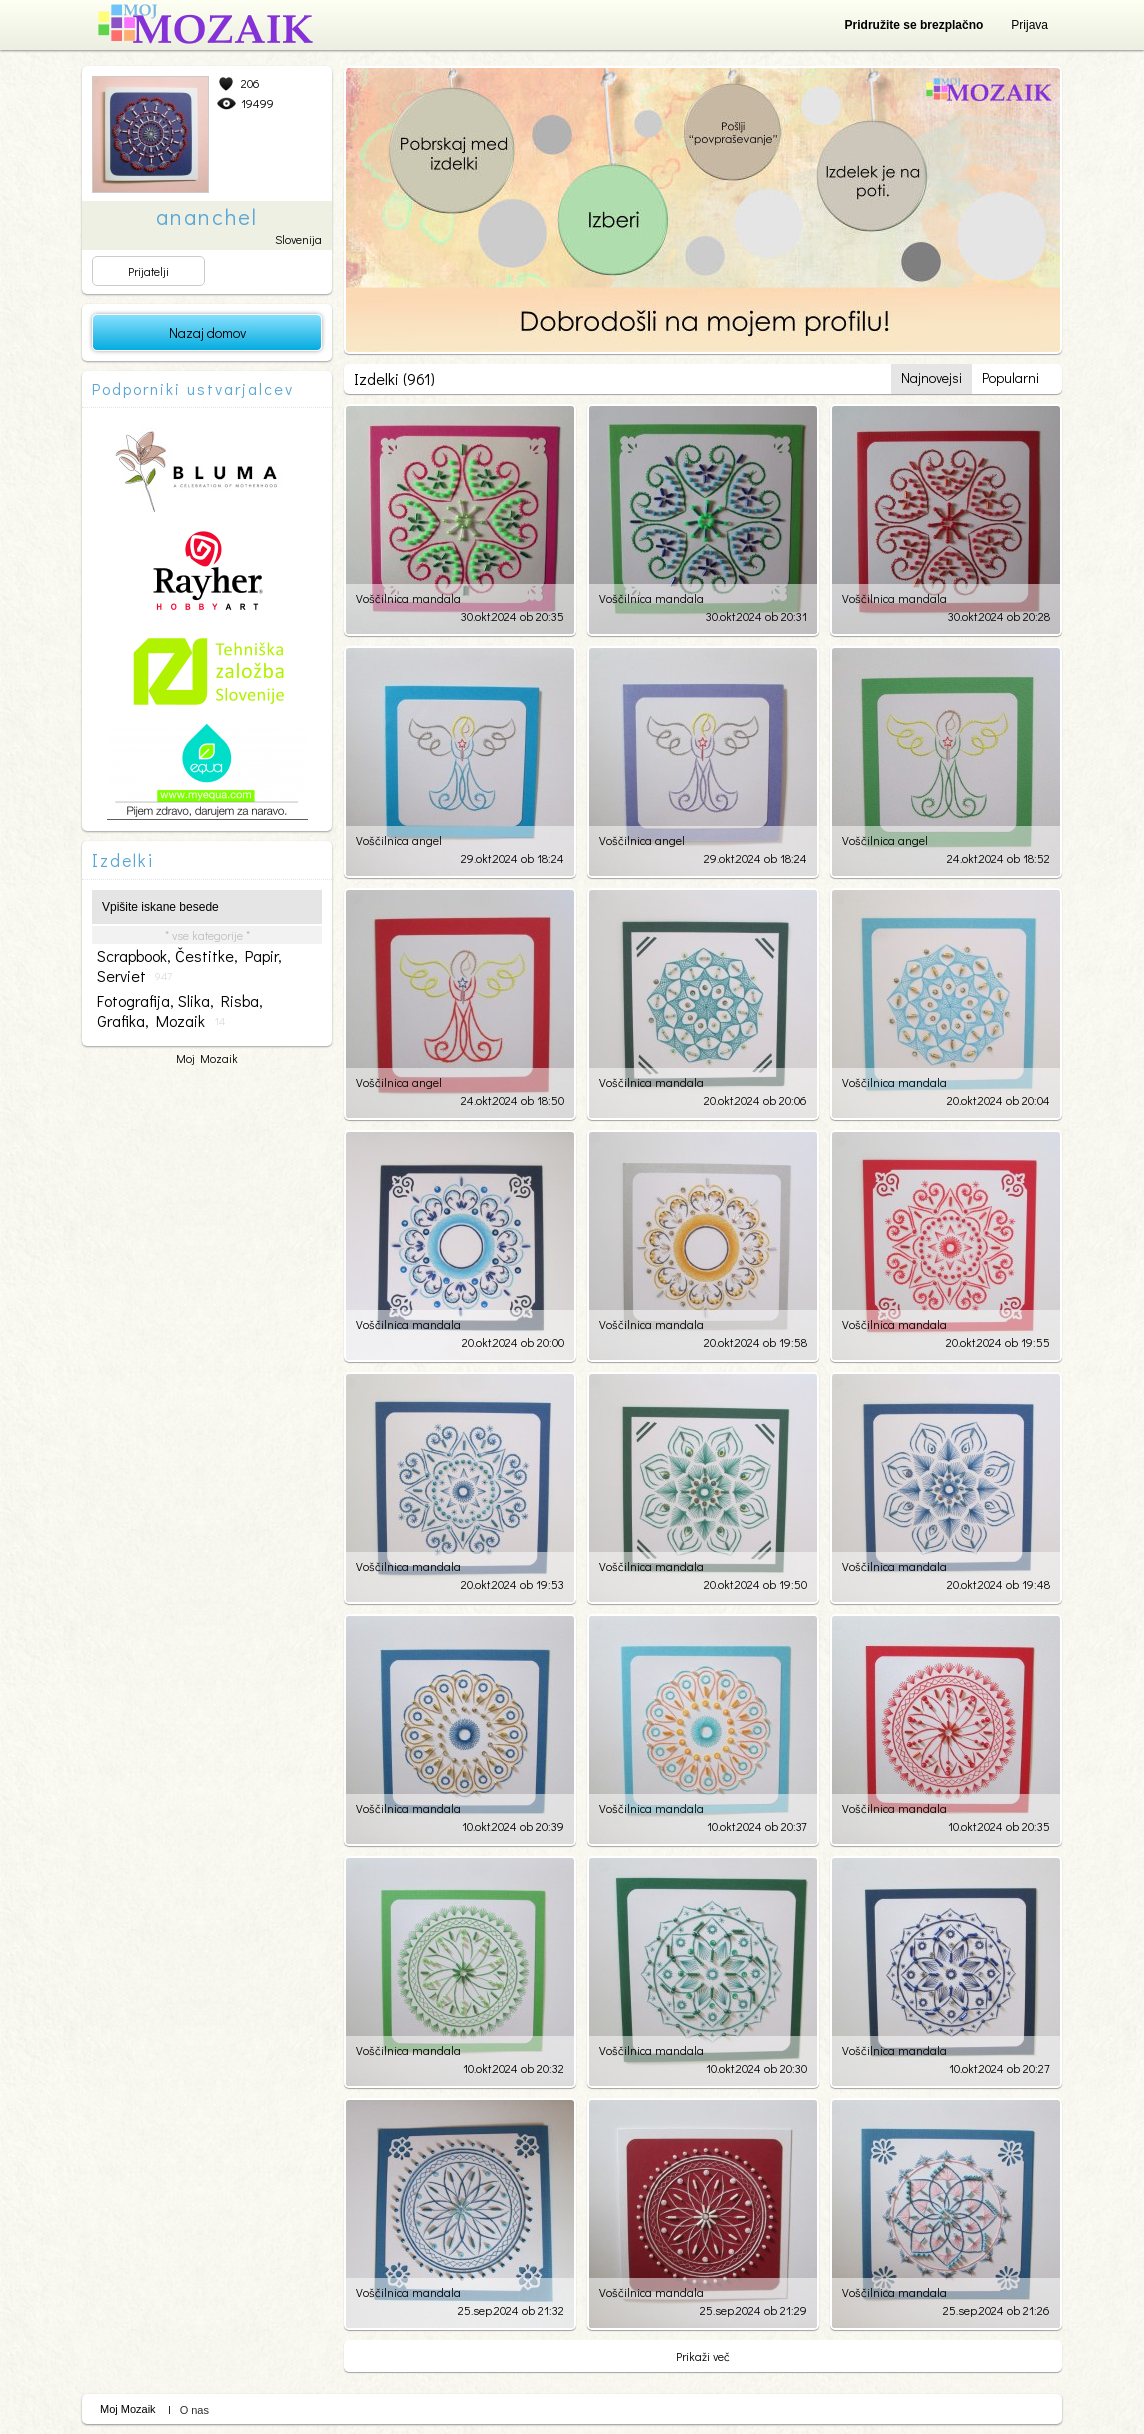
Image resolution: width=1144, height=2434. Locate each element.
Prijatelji (148, 271)
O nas (194, 2410)
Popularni (1010, 377)
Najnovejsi (931, 377)
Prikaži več (703, 2356)
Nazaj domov (207, 332)
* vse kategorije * (207, 935)
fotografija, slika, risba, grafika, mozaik (180, 1011)
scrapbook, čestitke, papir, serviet (189, 966)
